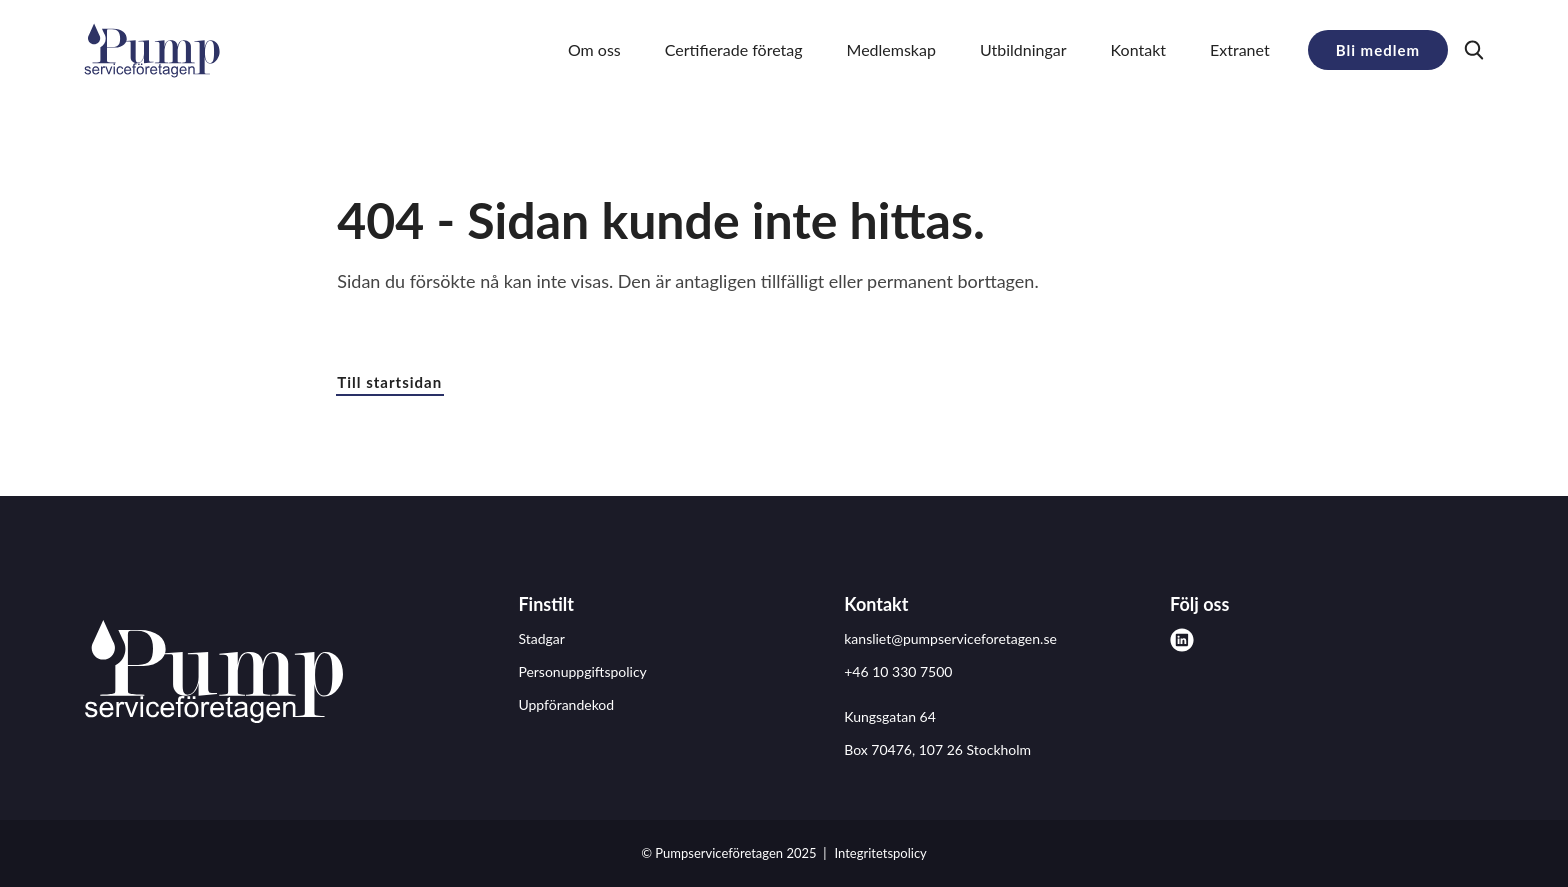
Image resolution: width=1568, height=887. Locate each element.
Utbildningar (1023, 49)
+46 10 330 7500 (898, 671)
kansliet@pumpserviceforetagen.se (950, 638)
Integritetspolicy (881, 853)
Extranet (1240, 49)
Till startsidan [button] (389, 382)
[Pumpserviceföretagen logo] (214, 675)
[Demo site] (152, 50)
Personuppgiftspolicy (582, 671)
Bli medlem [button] (1378, 50)
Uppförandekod (566, 704)
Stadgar (541, 638)
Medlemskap (891, 49)
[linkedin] (1182, 640)
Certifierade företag (734, 49)
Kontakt (1138, 49)
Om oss (594, 49)
